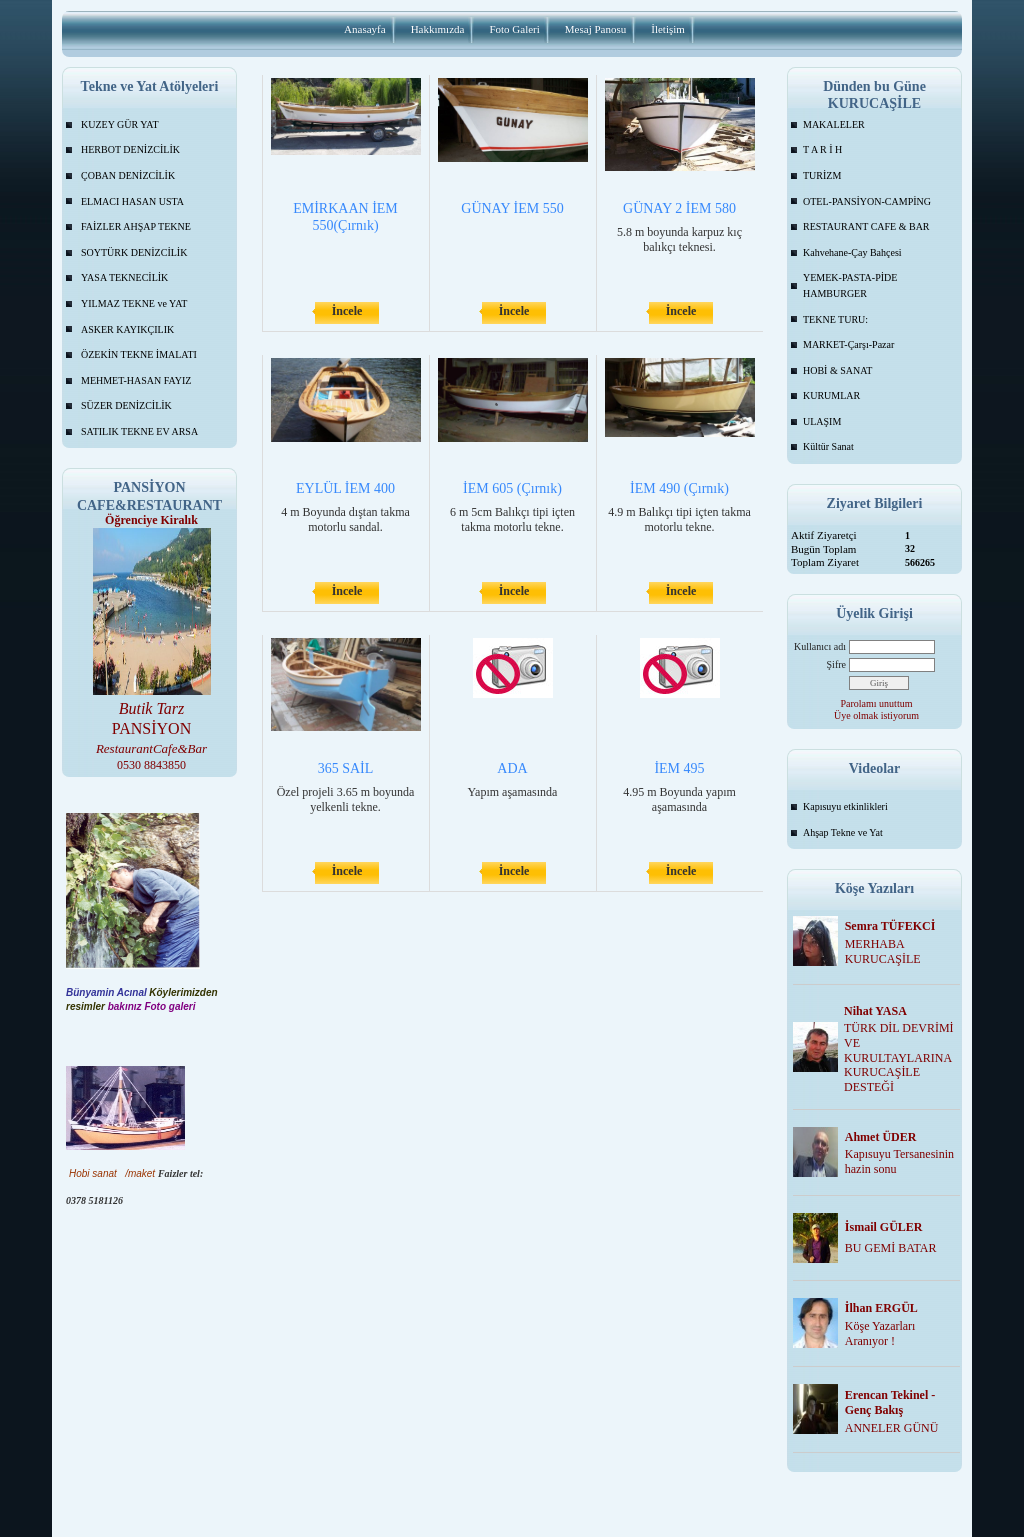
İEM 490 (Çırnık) (679, 488)
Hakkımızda (438, 29)
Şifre (836, 664)
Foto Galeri (514, 29)
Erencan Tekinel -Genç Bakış (890, 1402)
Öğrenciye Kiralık (151, 520)
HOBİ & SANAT (837, 370)
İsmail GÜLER (884, 1227)
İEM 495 (679, 768)
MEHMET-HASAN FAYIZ (136, 380)
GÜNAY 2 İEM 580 (679, 208)
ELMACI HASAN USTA (132, 201)
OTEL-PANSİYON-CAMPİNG (867, 201)
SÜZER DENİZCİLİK (126, 405)
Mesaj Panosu (595, 29)
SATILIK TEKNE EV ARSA (139, 431)
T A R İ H (822, 149)
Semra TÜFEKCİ (890, 926)
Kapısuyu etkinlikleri (845, 806)
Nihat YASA (875, 1011)
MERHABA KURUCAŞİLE (883, 951)
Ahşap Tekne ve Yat (843, 832)
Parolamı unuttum (877, 703)
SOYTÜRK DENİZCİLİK (134, 252)
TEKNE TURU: (835, 319)
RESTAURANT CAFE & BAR (866, 226)
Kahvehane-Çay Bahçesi (852, 252)
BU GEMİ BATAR (891, 1248)
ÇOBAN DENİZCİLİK (128, 175)
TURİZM (822, 175)
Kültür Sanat (828, 446)
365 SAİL (346, 768)
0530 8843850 (151, 765)
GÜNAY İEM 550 (512, 208)
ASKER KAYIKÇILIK (127, 329)
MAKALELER (834, 124)
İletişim (668, 29)
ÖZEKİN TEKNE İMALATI (139, 354)
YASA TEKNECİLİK (124, 277)
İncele (347, 311)
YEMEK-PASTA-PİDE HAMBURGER (850, 285)
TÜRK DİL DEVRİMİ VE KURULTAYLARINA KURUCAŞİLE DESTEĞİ (899, 1057)
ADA (512, 768)
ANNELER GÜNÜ (892, 1428)
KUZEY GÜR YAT (120, 124)
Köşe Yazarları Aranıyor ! (880, 1333)
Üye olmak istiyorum (876, 715)
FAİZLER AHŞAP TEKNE (136, 226)
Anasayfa (365, 29)
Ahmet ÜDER (881, 1137)
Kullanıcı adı (820, 646)
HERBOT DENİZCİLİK (130, 149)
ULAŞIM (822, 421)
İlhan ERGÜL (881, 1308)
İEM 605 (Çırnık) (512, 488)
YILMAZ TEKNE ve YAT (134, 303)
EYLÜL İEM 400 (345, 488)
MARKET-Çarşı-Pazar (848, 344)
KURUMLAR (831, 395)
